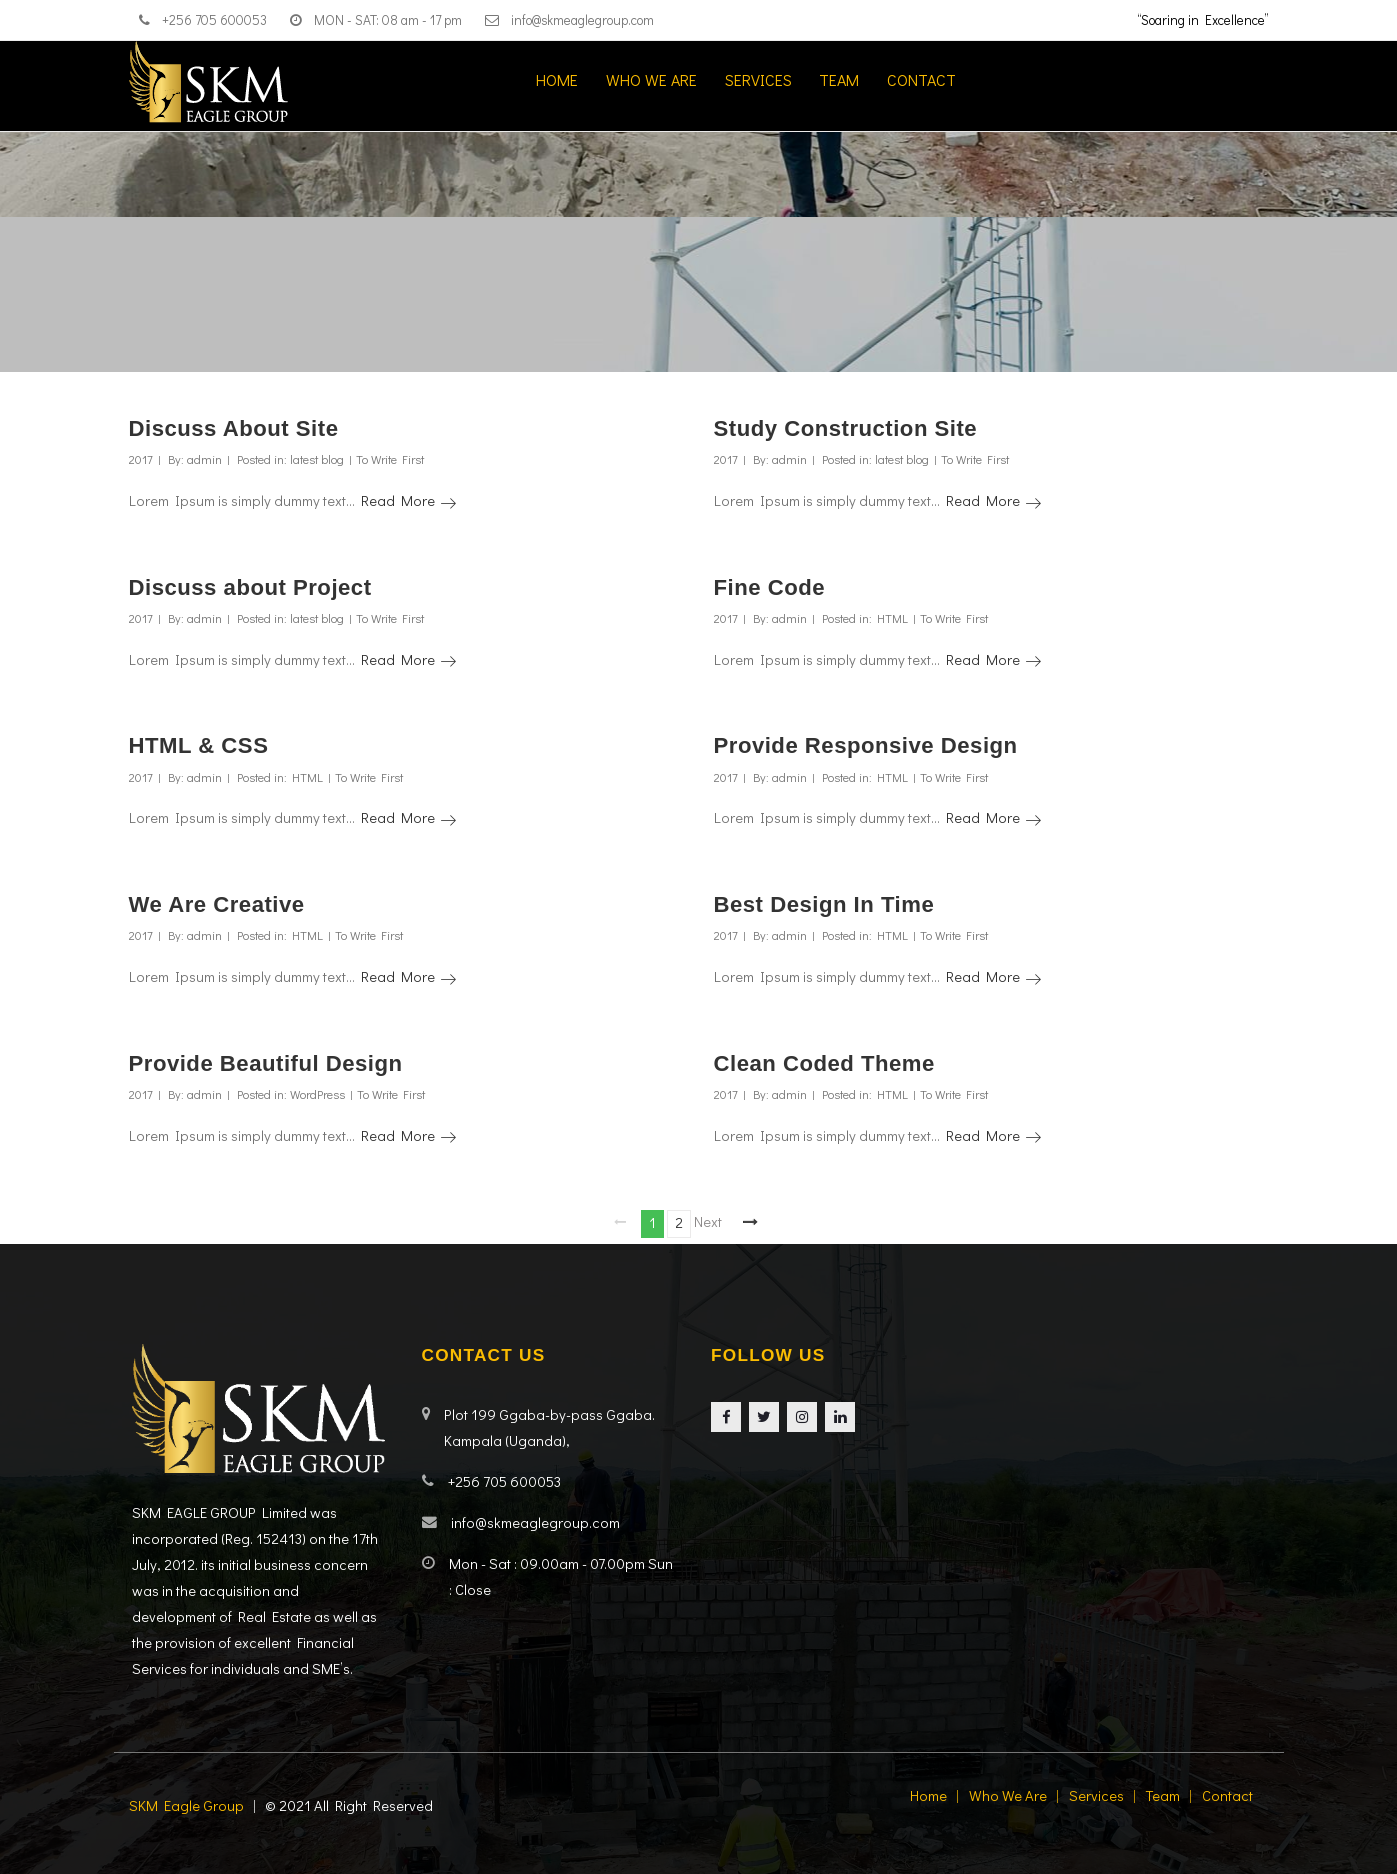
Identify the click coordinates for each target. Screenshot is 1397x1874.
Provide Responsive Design (866, 745)
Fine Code (770, 587)
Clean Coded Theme (824, 1063)
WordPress (317, 1094)
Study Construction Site (846, 428)
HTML (892, 618)
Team (839, 79)
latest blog (317, 459)
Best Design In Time (824, 904)
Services (758, 79)
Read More (408, 500)
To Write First (390, 459)
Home (557, 79)
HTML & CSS (199, 745)
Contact (921, 79)
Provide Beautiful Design (266, 1063)
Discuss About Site (234, 428)
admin (204, 459)
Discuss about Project (250, 587)
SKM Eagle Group (186, 1805)
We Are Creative (217, 904)
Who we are (651, 79)
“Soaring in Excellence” (1203, 20)
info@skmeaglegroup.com (582, 20)
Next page (708, 1220)
